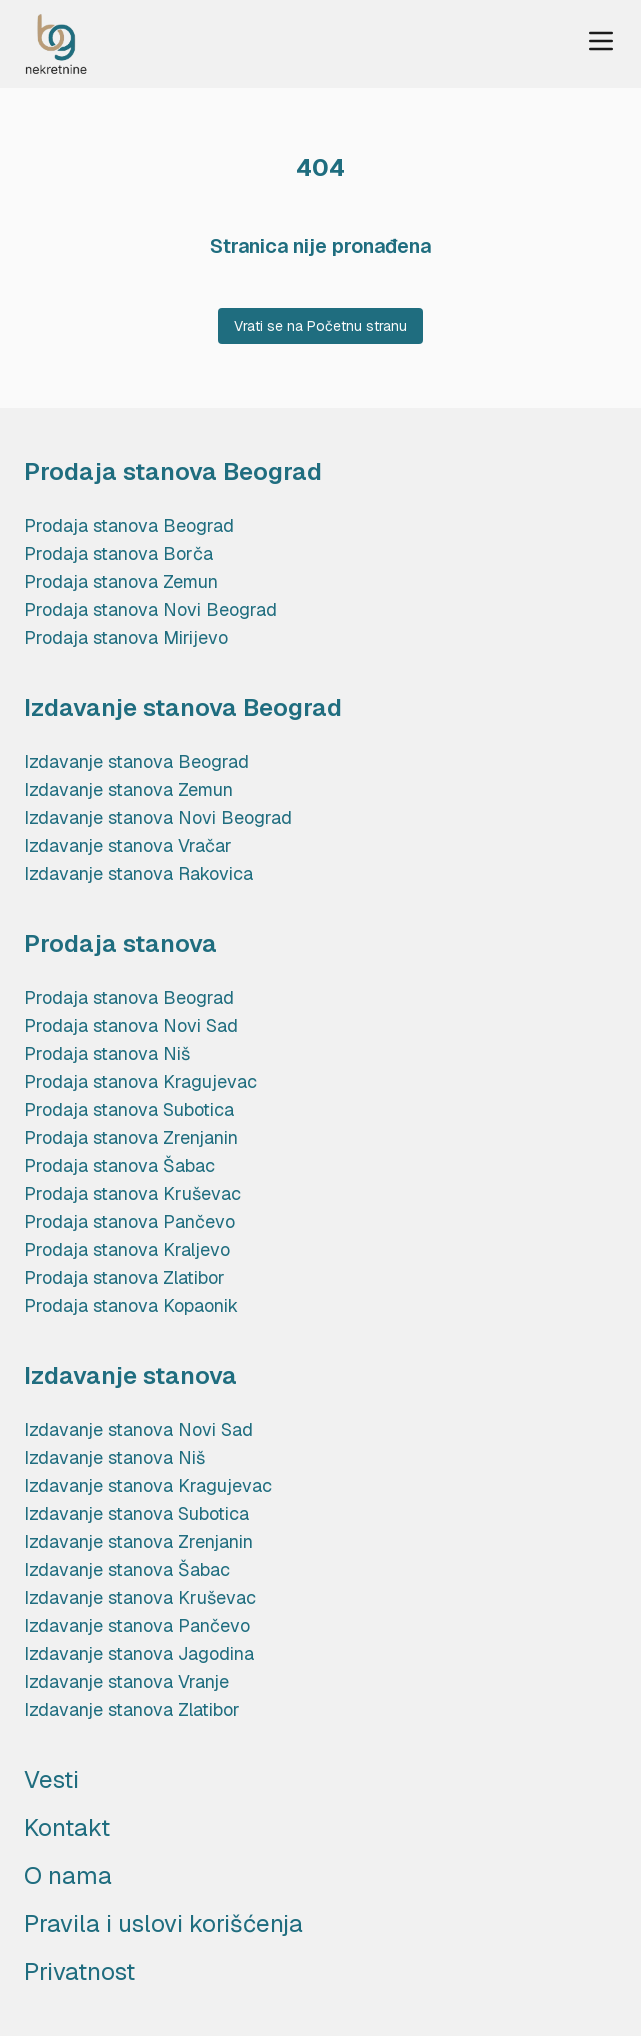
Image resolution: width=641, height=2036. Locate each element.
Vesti (51, 1779)
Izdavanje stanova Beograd (136, 761)
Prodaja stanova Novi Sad (131, 1025)
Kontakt (67, 1827)
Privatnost (79, 1971)
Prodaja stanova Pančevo (129, 1221)
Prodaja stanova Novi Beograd (150, 609)
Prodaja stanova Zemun (121, 581)
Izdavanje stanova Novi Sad (138, 1429)
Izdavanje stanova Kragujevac (148, 1485)
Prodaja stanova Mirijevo (126, 637)
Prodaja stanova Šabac (119, 1165)
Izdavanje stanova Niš (114, 1457)
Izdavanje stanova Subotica (136, 1513)
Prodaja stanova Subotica (129, 1109)
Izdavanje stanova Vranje (126, 1681)
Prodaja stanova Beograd (129, 525)
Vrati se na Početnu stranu (320, 326)
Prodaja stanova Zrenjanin (131, 1137)
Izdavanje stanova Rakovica (138, 873)
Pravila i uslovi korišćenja (163, 1923)
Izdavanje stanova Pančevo (137, 1625)
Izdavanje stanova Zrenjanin (138, 1541)
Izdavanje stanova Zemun (128, 789)
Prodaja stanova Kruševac (132, 1193)
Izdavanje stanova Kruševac (140, 1597)
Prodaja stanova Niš (107, 1053)
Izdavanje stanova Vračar (128, 845)
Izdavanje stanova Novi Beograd (158, 817)
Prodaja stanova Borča (118, 553)
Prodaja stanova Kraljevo (127, 1249)
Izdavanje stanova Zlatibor (132, 1709)
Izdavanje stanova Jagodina (139, 1653)
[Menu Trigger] (601, 41)
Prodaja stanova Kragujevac (140, 1081)
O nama (68, 1875)
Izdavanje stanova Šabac (127, 1569)
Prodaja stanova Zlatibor (124, 1277)
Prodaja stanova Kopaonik (131, 1305)
